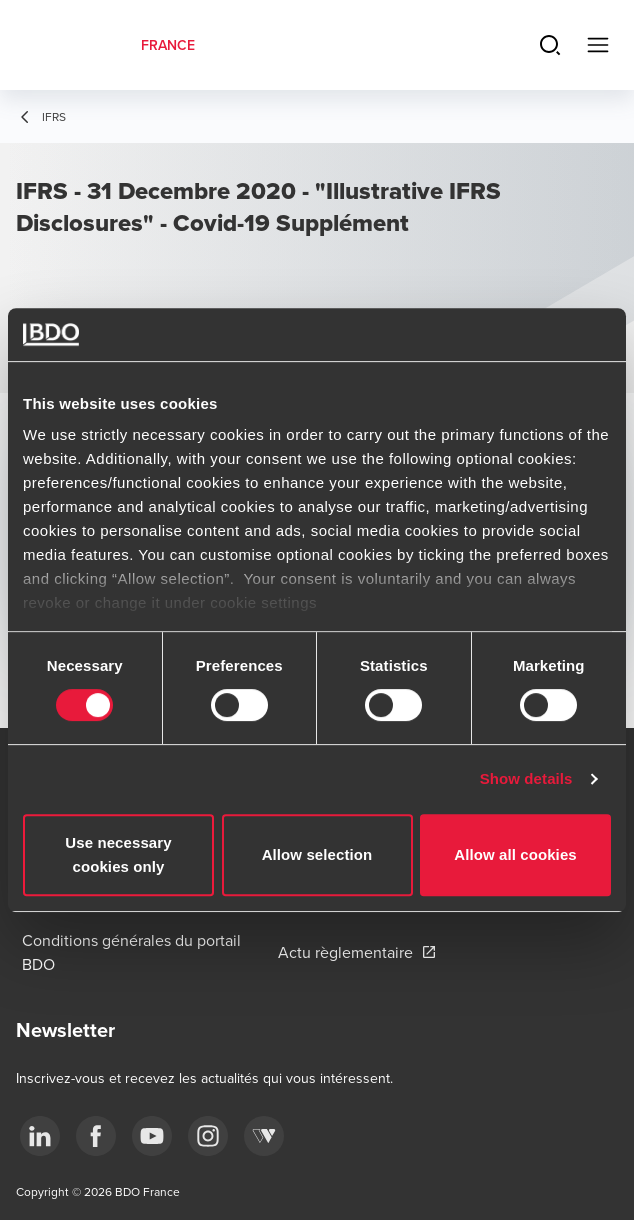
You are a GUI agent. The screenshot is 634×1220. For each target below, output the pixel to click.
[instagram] (208, 1136)
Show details (526, 778)
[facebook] (96, 1136)
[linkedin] (40, 1136)
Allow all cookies (515, 854)
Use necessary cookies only (118, 854)
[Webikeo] (264, 1136)
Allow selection (317, 854)
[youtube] (152, 1136)
